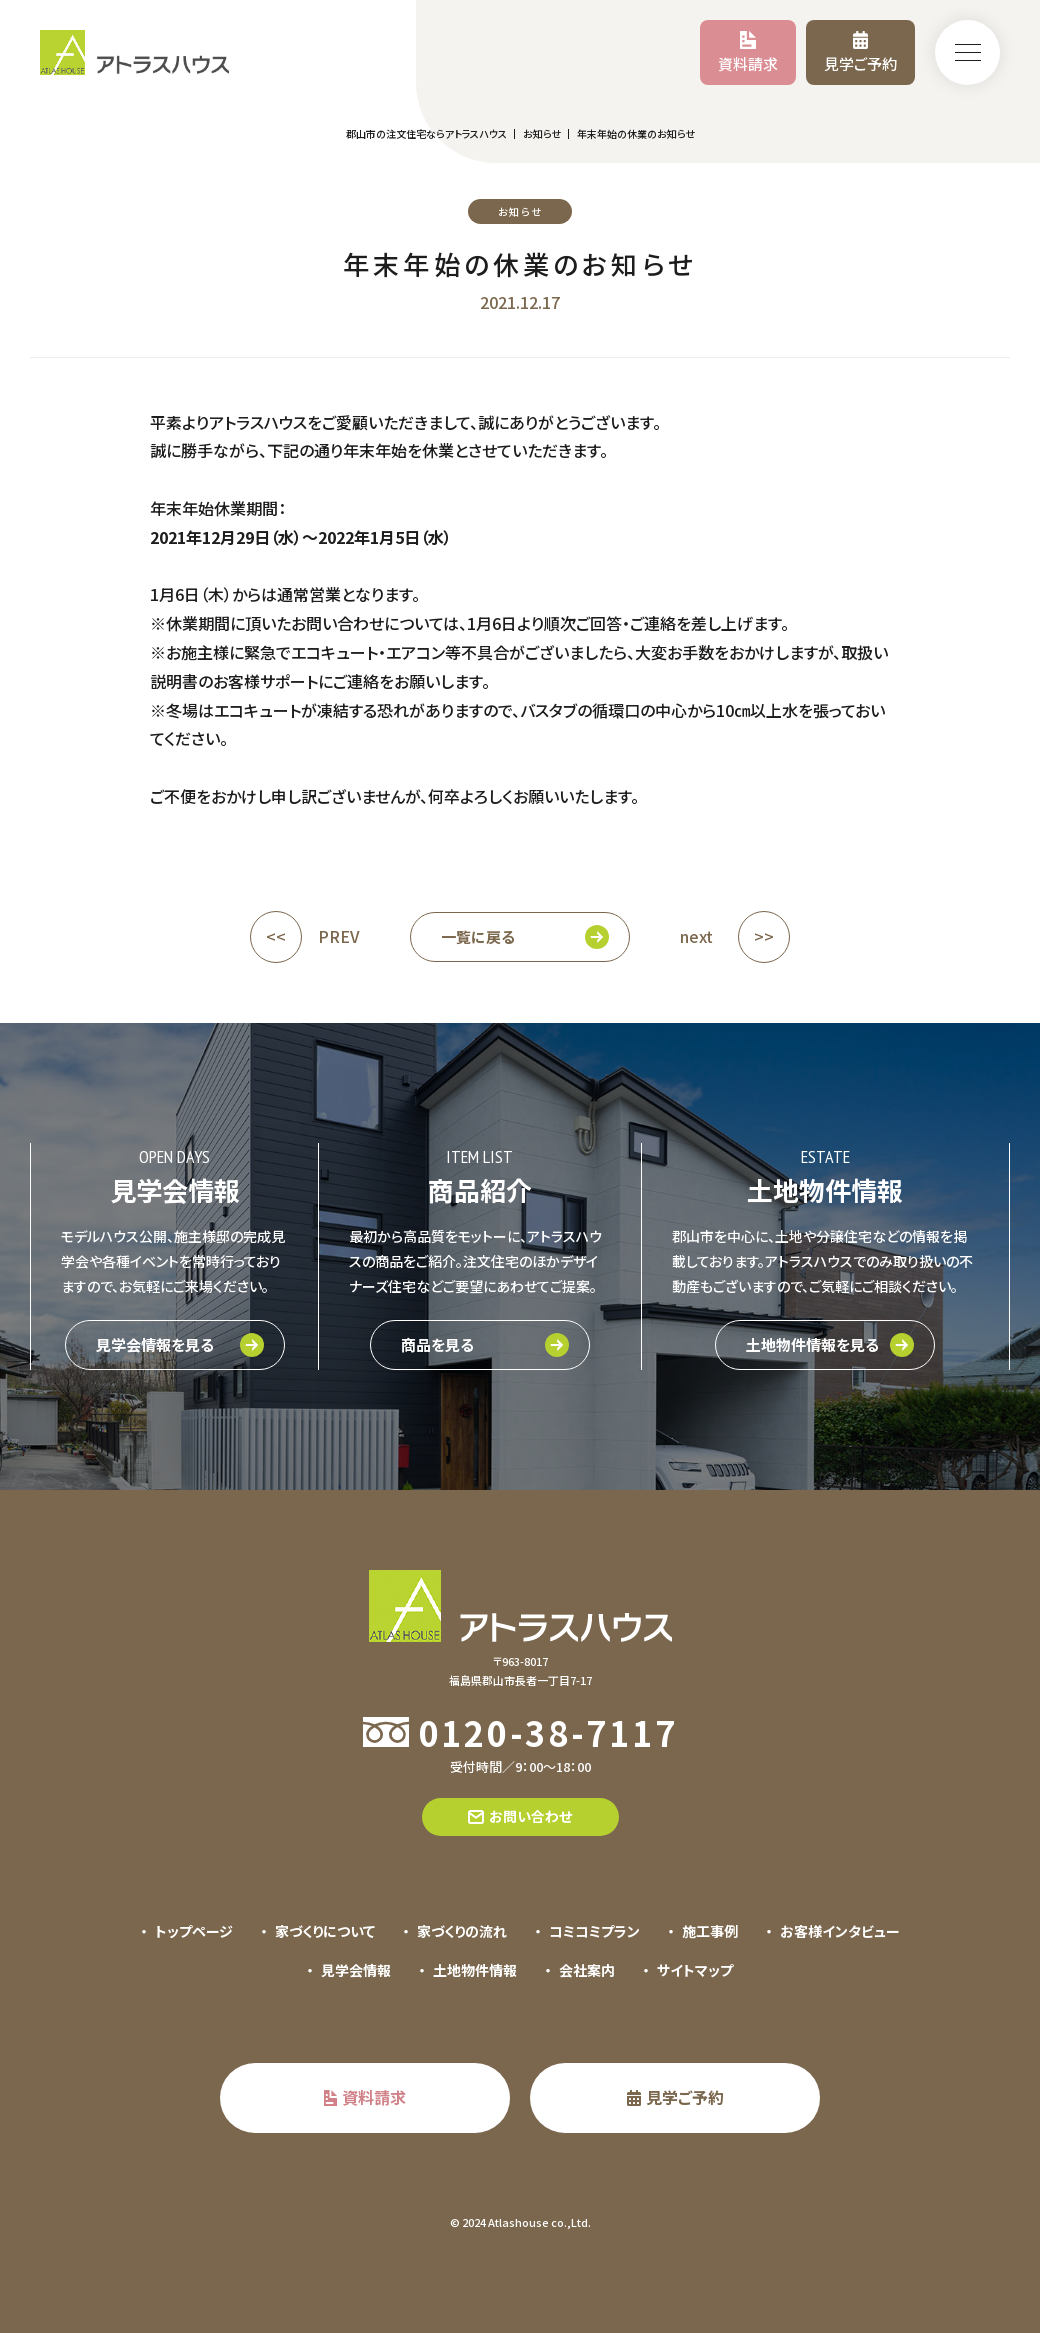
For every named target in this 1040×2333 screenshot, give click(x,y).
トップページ (194, 1931)
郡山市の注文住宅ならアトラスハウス (426, 133)
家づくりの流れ (462, 1931)
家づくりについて (325, 1931)
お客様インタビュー (840, 1931)
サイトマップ (695, 1970)
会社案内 (587, 1970)
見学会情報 (356, 1970)
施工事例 (710, 1931)
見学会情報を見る (155, 1344)
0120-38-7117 (548, 1733)
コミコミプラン (594, 1931)
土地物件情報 (475, 1970)
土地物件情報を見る (812, 1344)
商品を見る (437, 1344)
